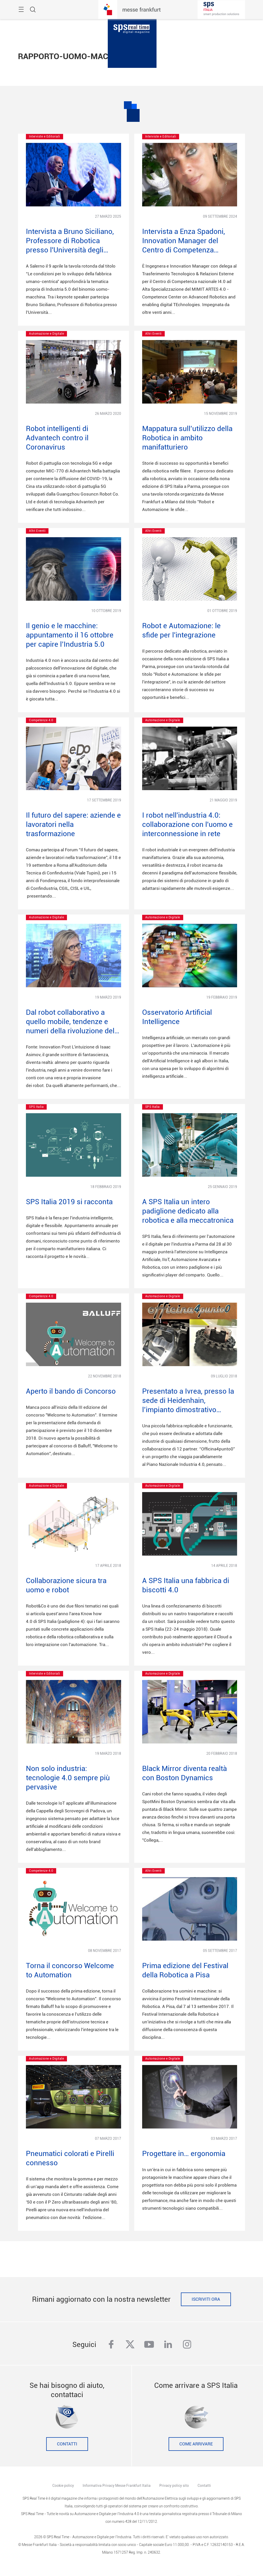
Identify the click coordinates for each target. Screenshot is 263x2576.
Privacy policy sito (174, 2485)
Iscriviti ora (206, 2299)
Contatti (67, 2444)
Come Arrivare (196, 2444)
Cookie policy (63, 2485)
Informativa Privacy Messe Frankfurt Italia (117, 2485)
